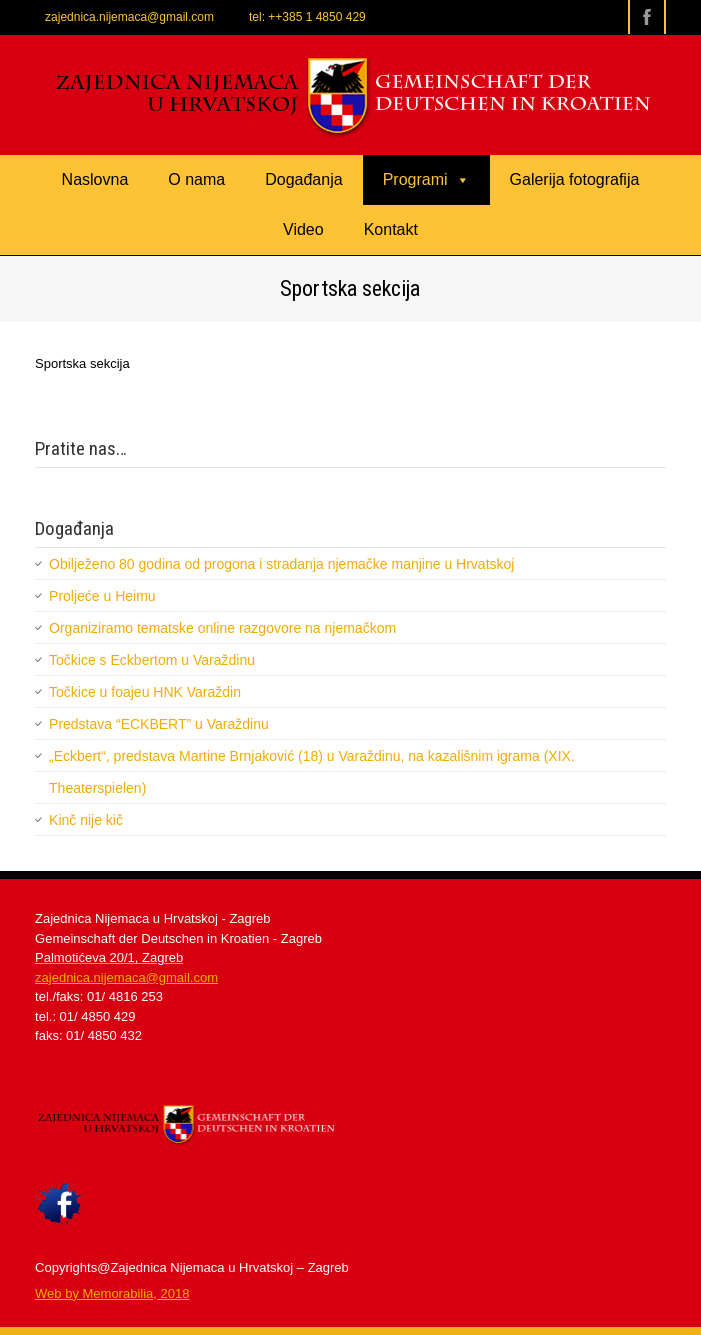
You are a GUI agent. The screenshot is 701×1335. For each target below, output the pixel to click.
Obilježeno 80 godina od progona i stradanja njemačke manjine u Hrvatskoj (281, 564)
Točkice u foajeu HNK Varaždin (145, 692)
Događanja (303, 179)
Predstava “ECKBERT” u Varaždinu (159, 724)
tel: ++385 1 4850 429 (307, 17)
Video (303, 229)
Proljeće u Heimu (102, 596)
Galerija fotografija (575, 179)
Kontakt (391, 229)
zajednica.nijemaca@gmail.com (129, 17)
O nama (196, 179)
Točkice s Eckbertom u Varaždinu (152, 660)
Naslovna (95, 179)
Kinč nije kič (86, 820)
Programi (426, 179)
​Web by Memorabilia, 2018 (112, 1293)
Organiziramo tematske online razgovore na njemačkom (222, 628)
